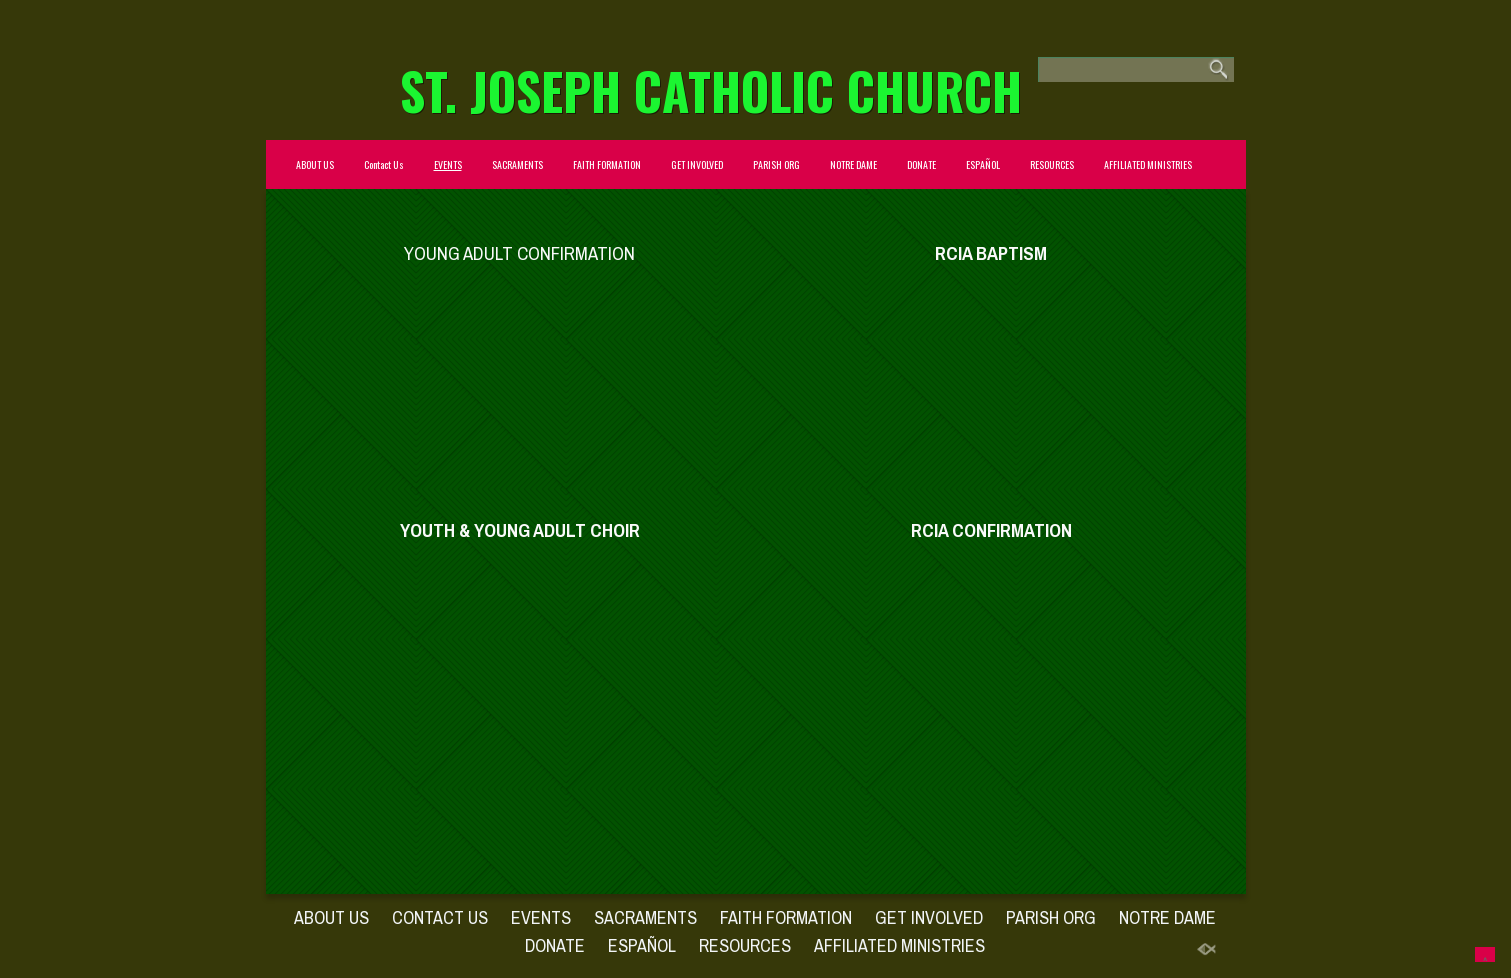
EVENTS (448, 164)
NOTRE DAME (853, 164)
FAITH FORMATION (607, 164)
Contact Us (384, 164)
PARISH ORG (776, 164)
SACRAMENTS (517, 164)
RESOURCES (1052, 164)
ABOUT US (315, 164)
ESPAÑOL (983, 164)
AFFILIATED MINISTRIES (1148, 164)
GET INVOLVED (697, 164)
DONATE (921, 164)
